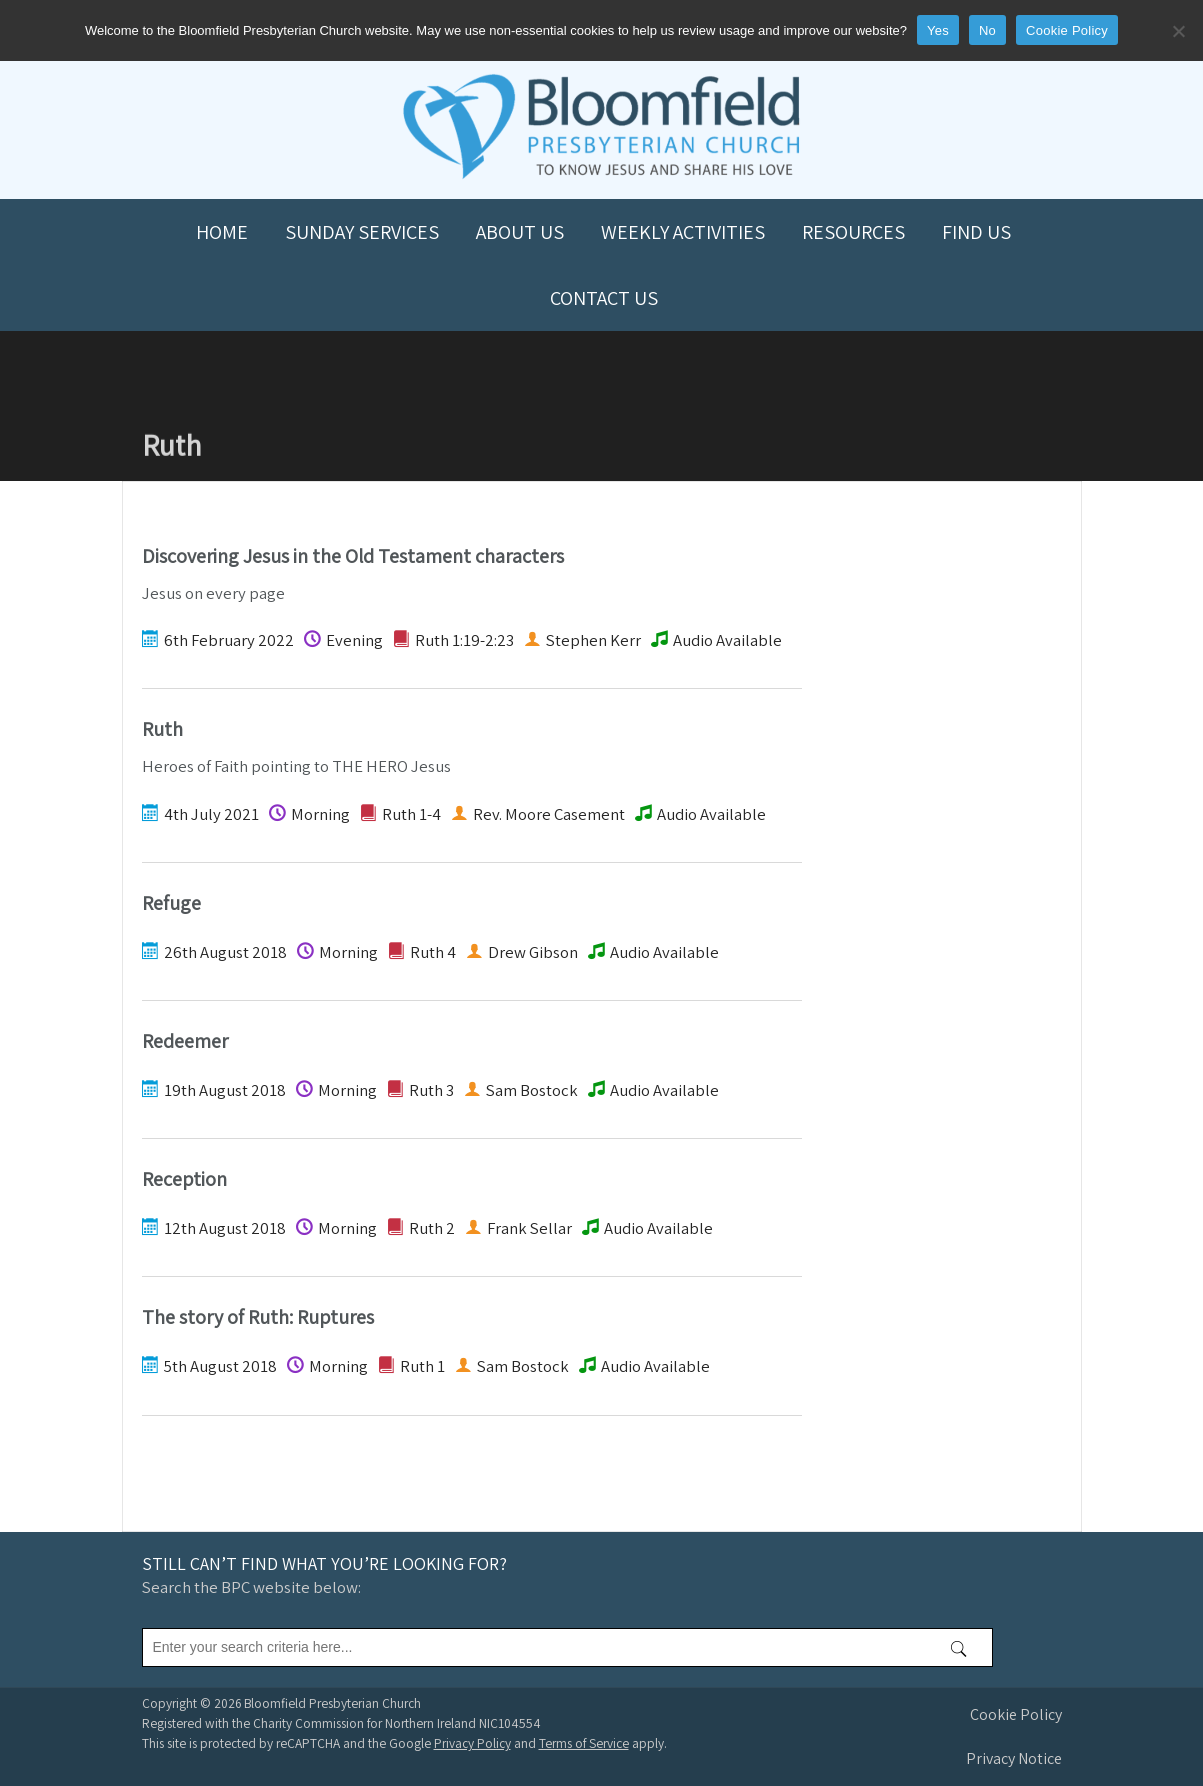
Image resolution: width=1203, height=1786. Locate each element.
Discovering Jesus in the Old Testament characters (353, 556)
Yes (938, 30)
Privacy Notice (1014, 1758)
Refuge (171, 903)
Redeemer (185, 1041)
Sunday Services (362, 232)
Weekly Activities (683, 232)
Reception (184, 1179)
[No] (1178, 31)
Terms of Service (584, 1743)
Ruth (162, 729)
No (987, 30)
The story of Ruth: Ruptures (258, 1317)
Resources (853, 232)
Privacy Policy (472, 1743)
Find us (976, 232)
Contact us (604, 298)
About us (520, 232)
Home (222, 232)
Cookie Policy (1016, 1714)
